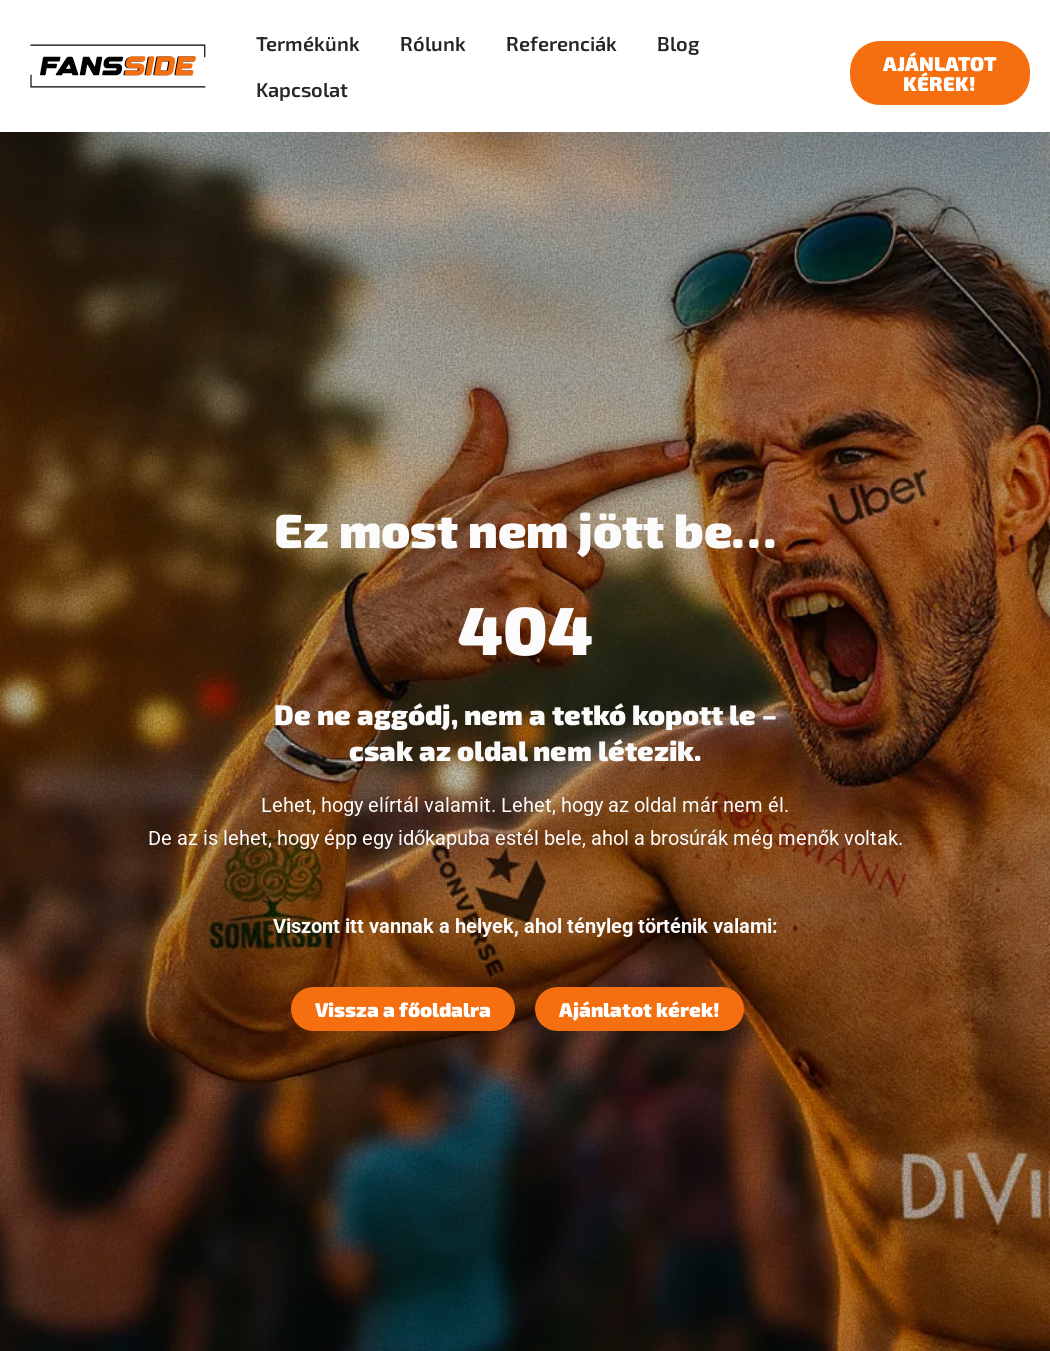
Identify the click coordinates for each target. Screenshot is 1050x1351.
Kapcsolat (302, 89)
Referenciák (561, 43)
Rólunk (433, 43)
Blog (678, 43)
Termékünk (308, 43)
